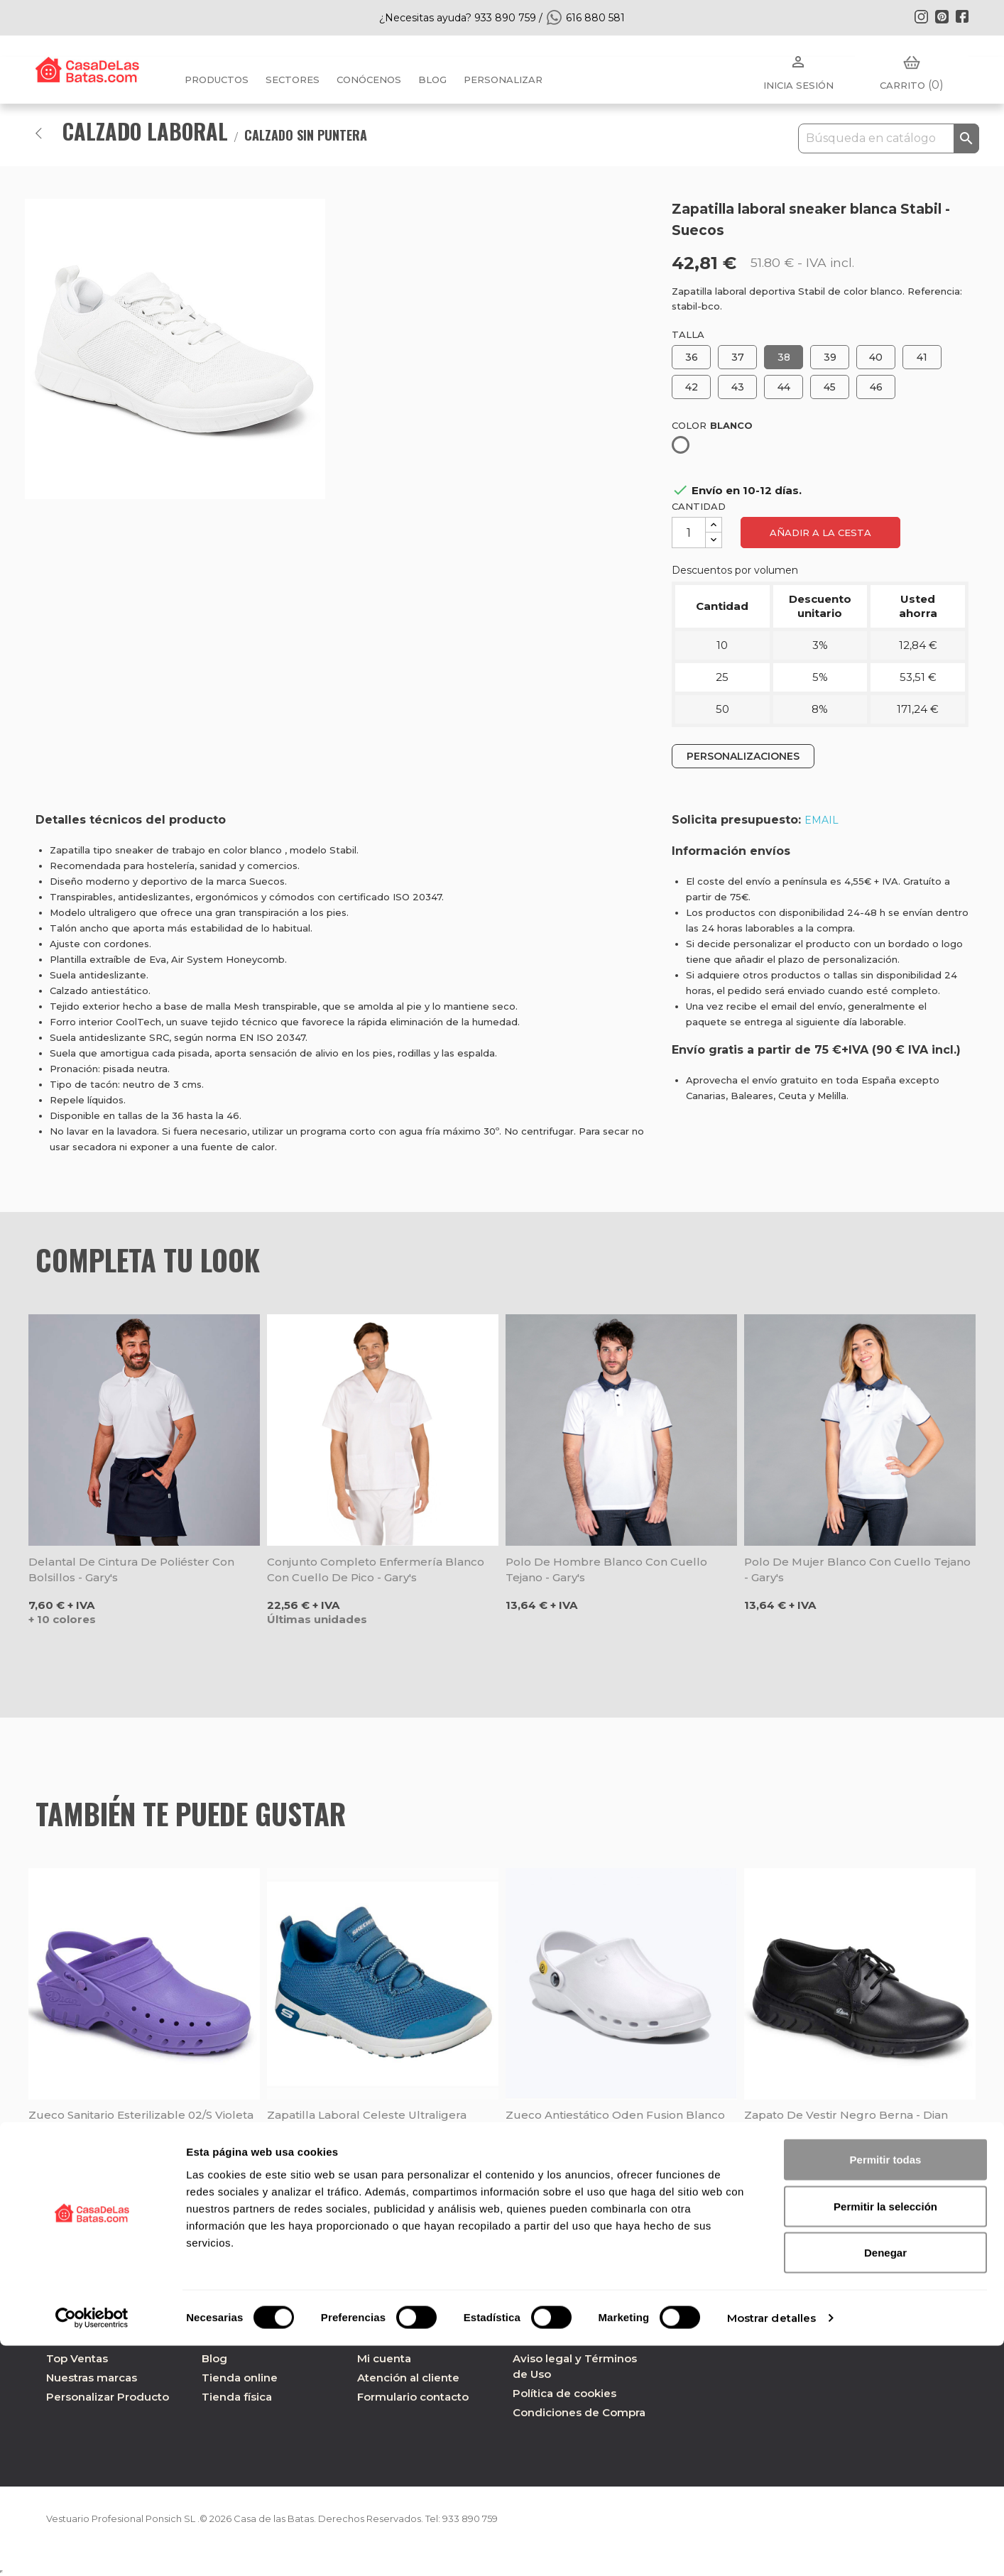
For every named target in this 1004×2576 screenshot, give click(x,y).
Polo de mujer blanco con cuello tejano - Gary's (857, 1569)
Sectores (293, 79)
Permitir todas (886, 2390)
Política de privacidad (572, 2339)
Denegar (885, 2483)
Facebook (962, 16)
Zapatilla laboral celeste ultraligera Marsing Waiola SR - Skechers (366, 2122)
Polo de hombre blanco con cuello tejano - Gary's (606, 1569)
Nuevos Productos (97, 2339)
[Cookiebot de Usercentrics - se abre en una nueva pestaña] (92, 2548)
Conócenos (369, 79)
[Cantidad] (689, 532)
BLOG (432, 79)
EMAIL (821, 820)
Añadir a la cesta (820, 532)
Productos (217, 79)
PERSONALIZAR (503, 79)
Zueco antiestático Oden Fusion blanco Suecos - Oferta (615, 2122)
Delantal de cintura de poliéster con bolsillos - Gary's (131, 1569)
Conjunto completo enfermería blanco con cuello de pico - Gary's (375, 1569)
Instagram (921, 16)
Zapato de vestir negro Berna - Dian (846, 2115)
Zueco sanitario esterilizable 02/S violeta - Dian (140, 2122)
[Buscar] (888, 138)
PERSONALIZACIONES (743, 756)
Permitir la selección (885, 2436)
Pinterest (941, 16)
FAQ (369, 2339)
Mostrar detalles (772, 2548)
